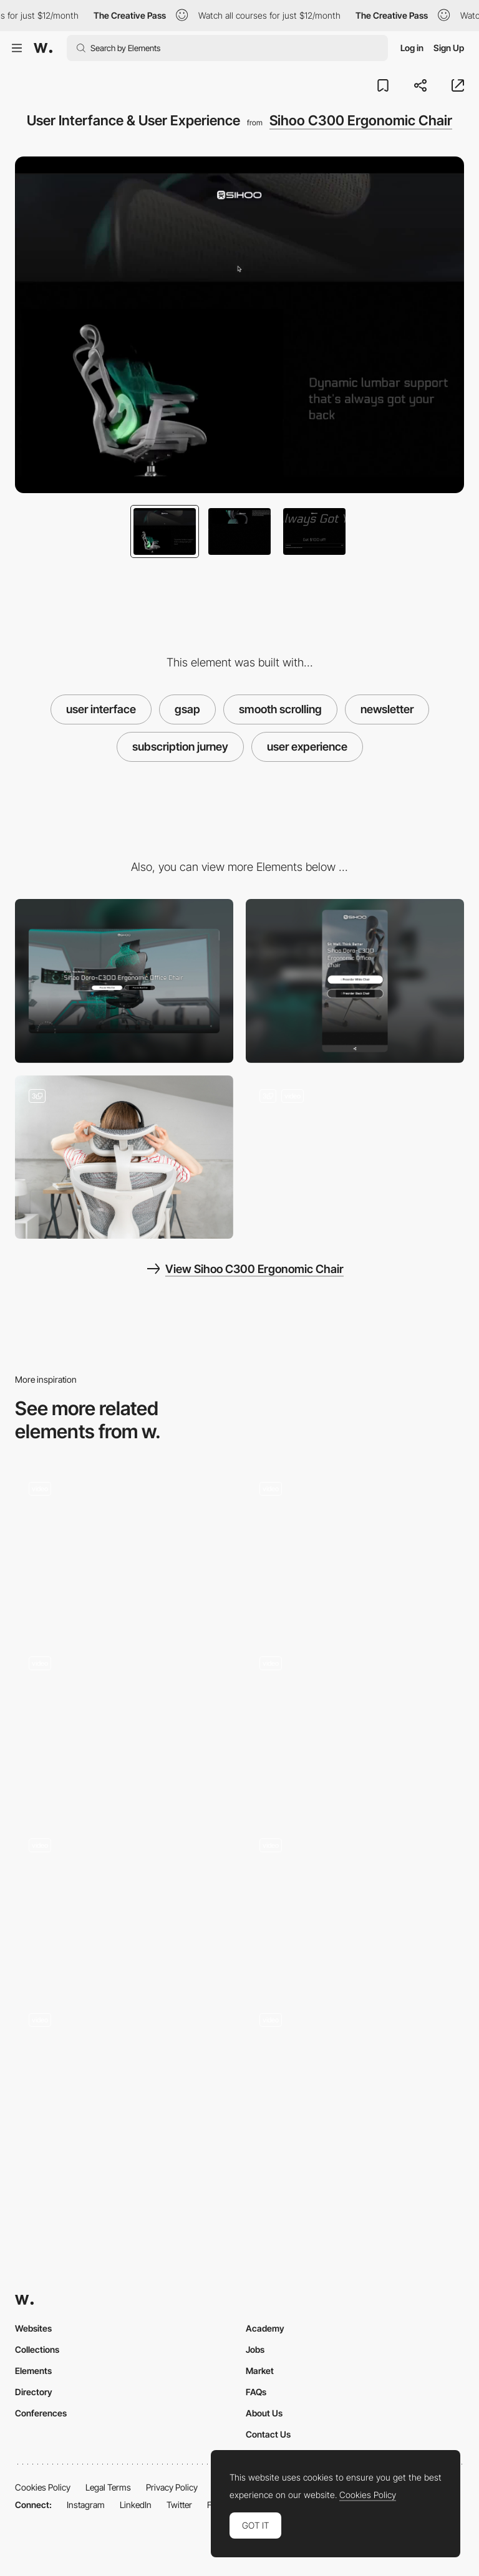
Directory (33, 2391)
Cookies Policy (42, 2487)
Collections (37, 2349)
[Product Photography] (124, 1157)
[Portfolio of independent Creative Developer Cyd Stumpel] (124, 1724)
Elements (33, 2370)
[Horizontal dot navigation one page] (124, 1903)
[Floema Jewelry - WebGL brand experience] (355, 1903)
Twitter (179, 2504)
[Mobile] (355, 981)
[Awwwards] (43, 48)
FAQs (256, 2391)
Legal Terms (108, 2487)
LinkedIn (136, 2504)
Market (260, 2370)
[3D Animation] (355, 1157)
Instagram (86, 2504)
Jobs (255, 2349)
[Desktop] (124, 981)
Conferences (41, 2413)
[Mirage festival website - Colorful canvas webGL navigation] (124, 1545)
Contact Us (268, 2434)
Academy (265, 2328)
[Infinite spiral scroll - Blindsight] (355, 1720)
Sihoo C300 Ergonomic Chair (360, 120)
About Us (264, 2413)
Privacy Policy (172, 2487)
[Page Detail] (124, 2081)
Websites (33, 2328)
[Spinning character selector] (355, 2077)
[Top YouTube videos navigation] (355, 1545)
